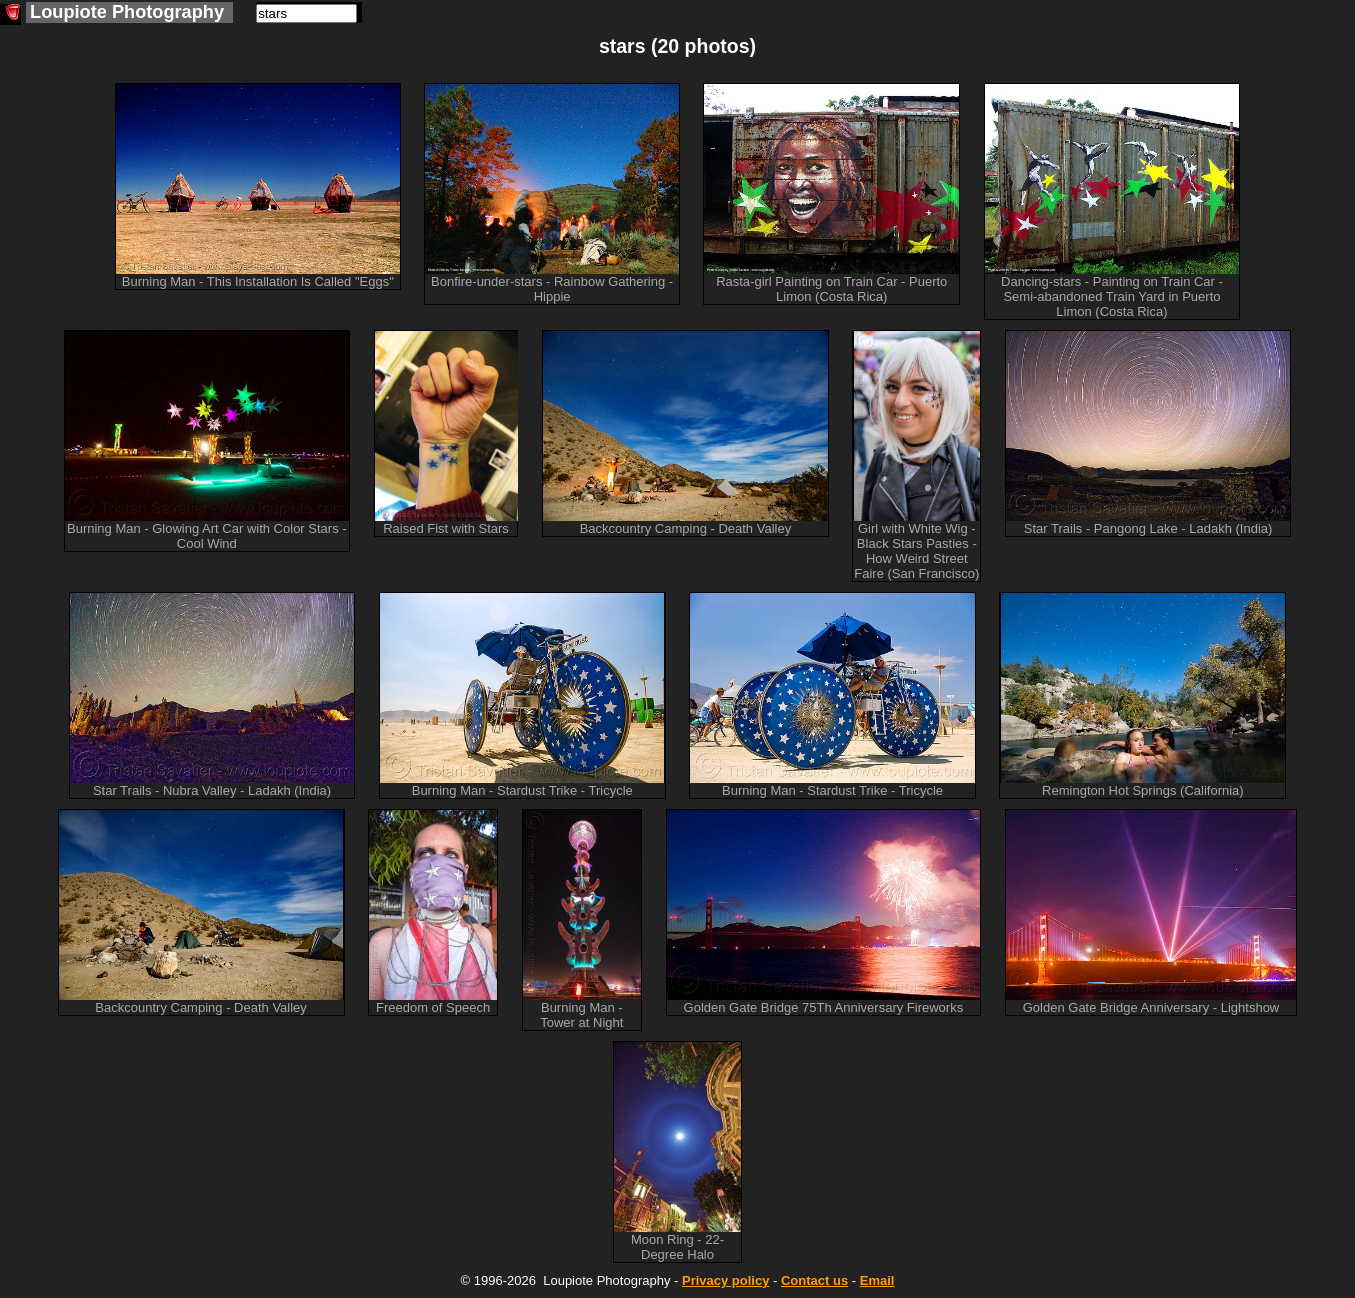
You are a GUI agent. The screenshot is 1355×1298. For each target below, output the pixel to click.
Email (877, 1280)
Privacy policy (725, 1280)
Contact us (814, 1280)
